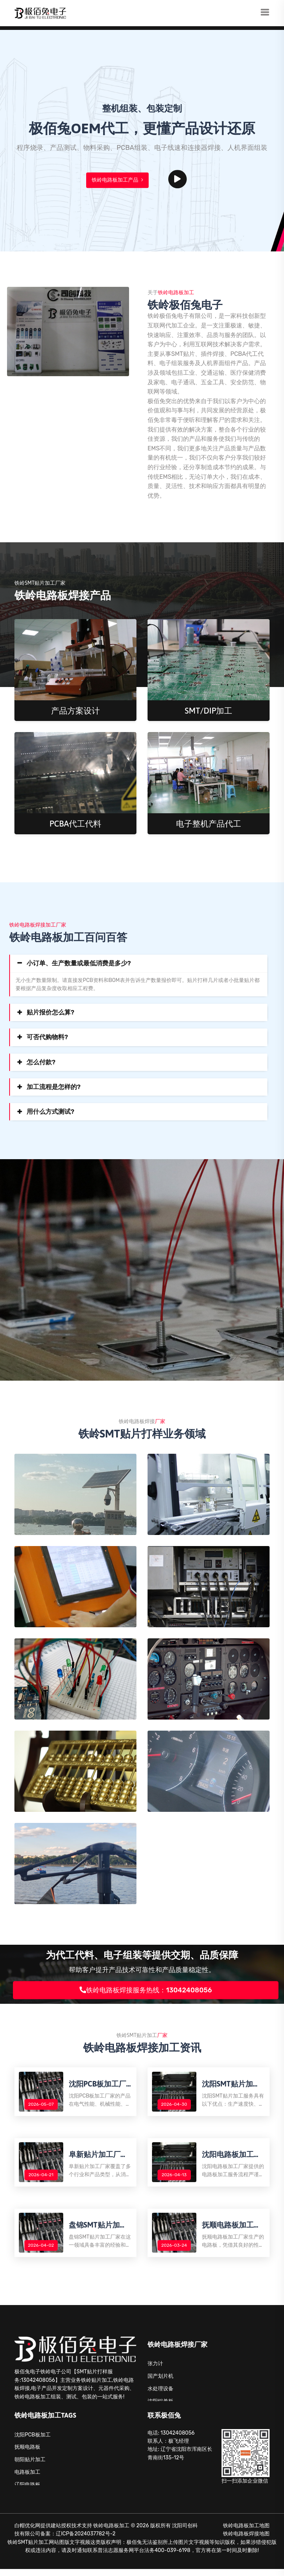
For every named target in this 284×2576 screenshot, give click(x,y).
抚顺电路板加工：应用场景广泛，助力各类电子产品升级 (232, 2230)
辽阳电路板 (27, 2492)
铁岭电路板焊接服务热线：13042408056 (146, 1990)
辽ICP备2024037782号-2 (85, 2541)
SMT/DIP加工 (209, 710)
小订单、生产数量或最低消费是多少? (79, 963)
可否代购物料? (47, 1037)
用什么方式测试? (50, 1111)
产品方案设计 (75, 710)
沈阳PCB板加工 (32, 2442)
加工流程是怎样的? (54, 1086)
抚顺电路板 (27, 2454)
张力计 (155, 2371)
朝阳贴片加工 (29, 2467)
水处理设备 (160, 2396)
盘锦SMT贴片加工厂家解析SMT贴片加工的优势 (99, 2230)
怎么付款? (41, 1062)
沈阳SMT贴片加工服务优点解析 (232, 2085)
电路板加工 (27, 2479)
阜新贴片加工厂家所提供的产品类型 (99, 2158)
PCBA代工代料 (76, 823)
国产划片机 (160, 2383)
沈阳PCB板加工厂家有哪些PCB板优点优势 (99, 2085)
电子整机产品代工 (208, 823)
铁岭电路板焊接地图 (246, 2541)
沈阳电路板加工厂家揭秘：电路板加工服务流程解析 (232, 2158)
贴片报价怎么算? (50, 1012)
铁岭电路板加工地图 (246, 2533)
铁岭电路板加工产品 (117, 180)
